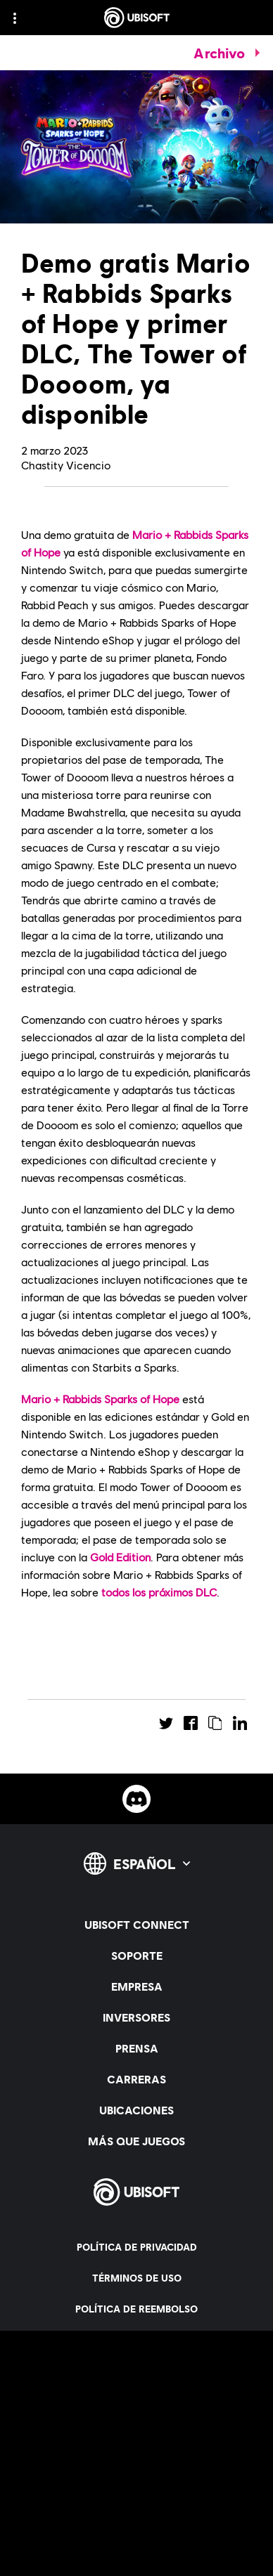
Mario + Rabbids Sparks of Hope (100, 1398)
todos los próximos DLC (159, 1592)
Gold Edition (120, 1556)
